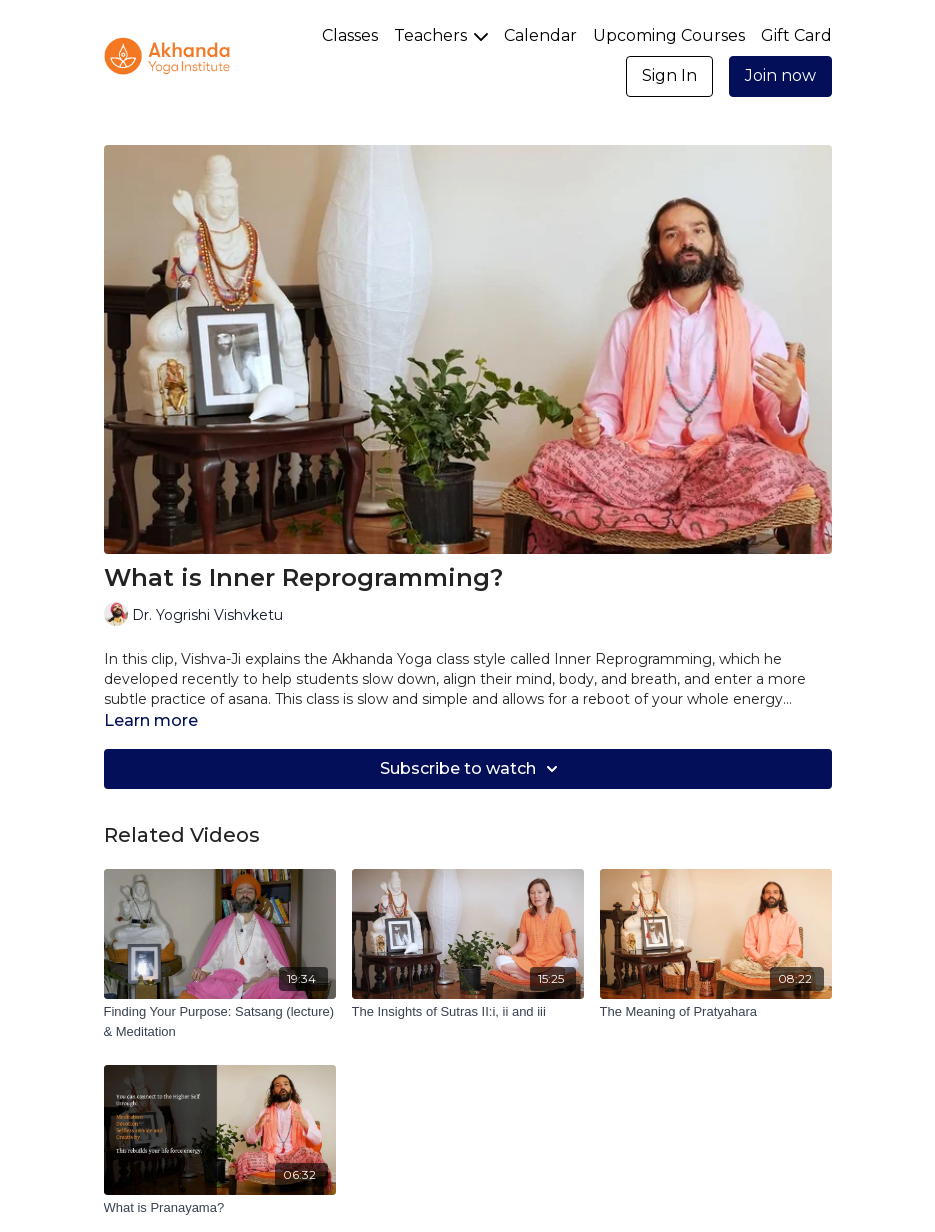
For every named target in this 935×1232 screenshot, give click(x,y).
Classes (350, 35)
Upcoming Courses (669, 35)
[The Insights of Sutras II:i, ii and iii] (468, 1012)
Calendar (540, 35)
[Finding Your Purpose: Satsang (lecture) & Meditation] (220, 1021)
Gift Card (796, 35)
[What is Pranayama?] (220, 1208)
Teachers (441, 35)
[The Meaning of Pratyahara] (716, 1012)
